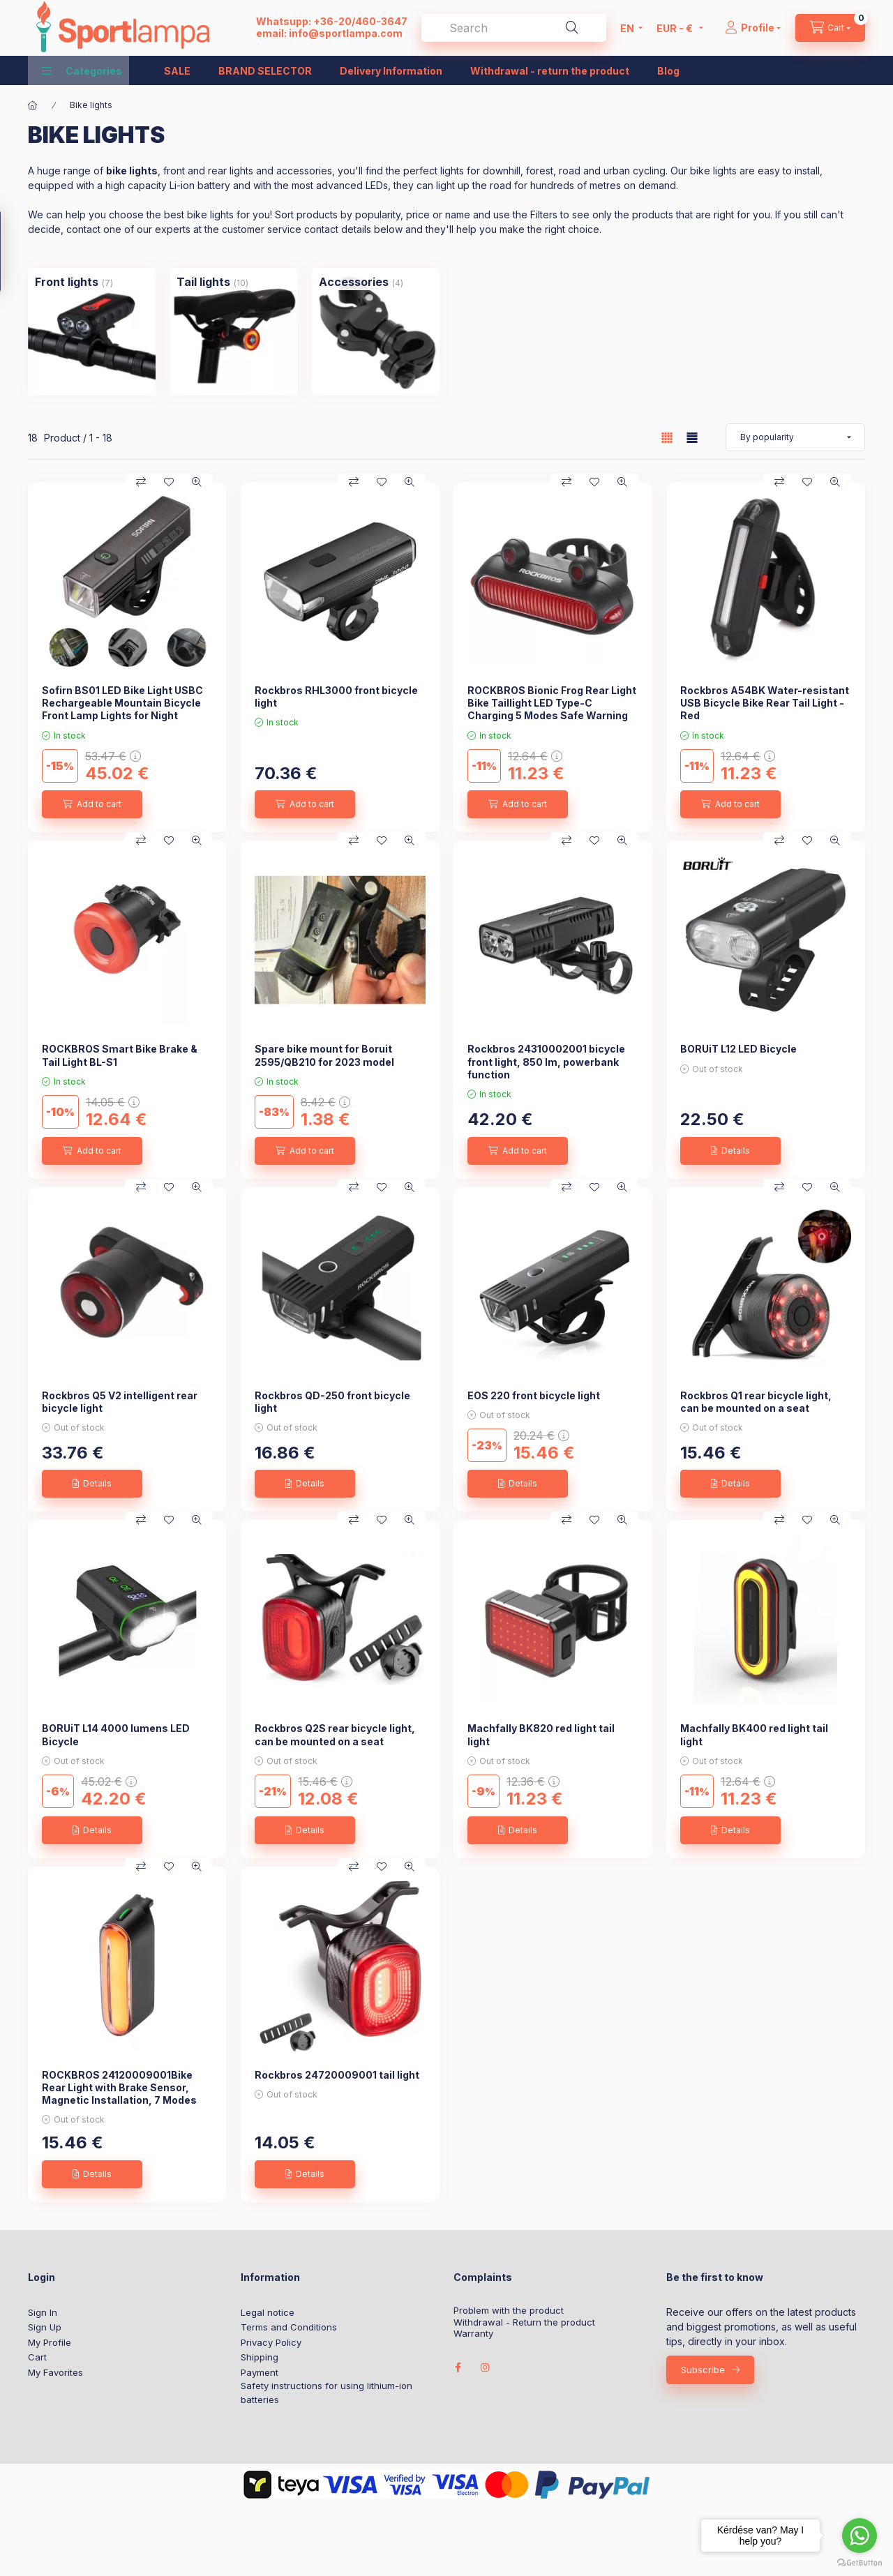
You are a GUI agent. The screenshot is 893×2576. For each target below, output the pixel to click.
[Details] (730, 1151)
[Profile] (753, 28)
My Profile (49, 2342)
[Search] (572, 28)
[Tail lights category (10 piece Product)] (203, 282)
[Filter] (15, 251)
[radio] (692, 437)
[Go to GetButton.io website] (859, 2562)
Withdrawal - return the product (549, 71)
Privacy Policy (271, 2342)
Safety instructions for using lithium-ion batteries (326, 2392)
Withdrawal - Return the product (524, 2322)
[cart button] (830, 28)
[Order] (795, 437)
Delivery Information (391, 71)
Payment (259, 2372)
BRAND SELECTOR (265, 71)
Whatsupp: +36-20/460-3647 (331, 21)
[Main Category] (33, 105)
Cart (37, 2357)
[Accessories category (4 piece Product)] (354, 282)
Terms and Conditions (289, 2327)
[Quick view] (197, 482)
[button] (82, 70)
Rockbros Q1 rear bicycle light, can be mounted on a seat (756, 1401)
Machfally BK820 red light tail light (541, 1734)
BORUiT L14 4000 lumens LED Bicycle (116, 1734)
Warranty (473, 2333)
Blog (668, 71)
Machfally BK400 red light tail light (754, 1734)
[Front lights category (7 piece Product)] (66, 282)
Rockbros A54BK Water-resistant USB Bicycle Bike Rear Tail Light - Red (764, 702)
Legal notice (267, 2312)
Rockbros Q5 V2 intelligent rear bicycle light (119, 1401)
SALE (177, 71)
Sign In (42, 2312)
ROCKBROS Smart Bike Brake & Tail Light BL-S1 (119, 1055)
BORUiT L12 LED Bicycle (738, 1049)
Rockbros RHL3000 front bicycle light (336, 696)
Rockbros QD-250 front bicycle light (332, 1401)
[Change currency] (676, 28)
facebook (458, 2367)
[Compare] (141, 482)
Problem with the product (508, 2310)
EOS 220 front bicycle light (533, 1395)
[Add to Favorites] (169, 482)
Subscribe (703, 2369)
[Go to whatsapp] (859, 2535)
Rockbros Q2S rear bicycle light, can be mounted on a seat (335, 1734)
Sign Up (44, 2327)
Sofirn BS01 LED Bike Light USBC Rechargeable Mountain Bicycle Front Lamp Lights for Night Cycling (122, 709)
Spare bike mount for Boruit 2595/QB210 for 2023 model (324, 1055)
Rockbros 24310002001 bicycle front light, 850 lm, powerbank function (546, 1061)
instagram (486, 2367)
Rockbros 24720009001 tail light (337, 2075)
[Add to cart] (92, 804)
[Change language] (628, 28)
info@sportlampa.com (346, 33)
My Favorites (55, 2372)
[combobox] (513, 28)
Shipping (259, 2357)
